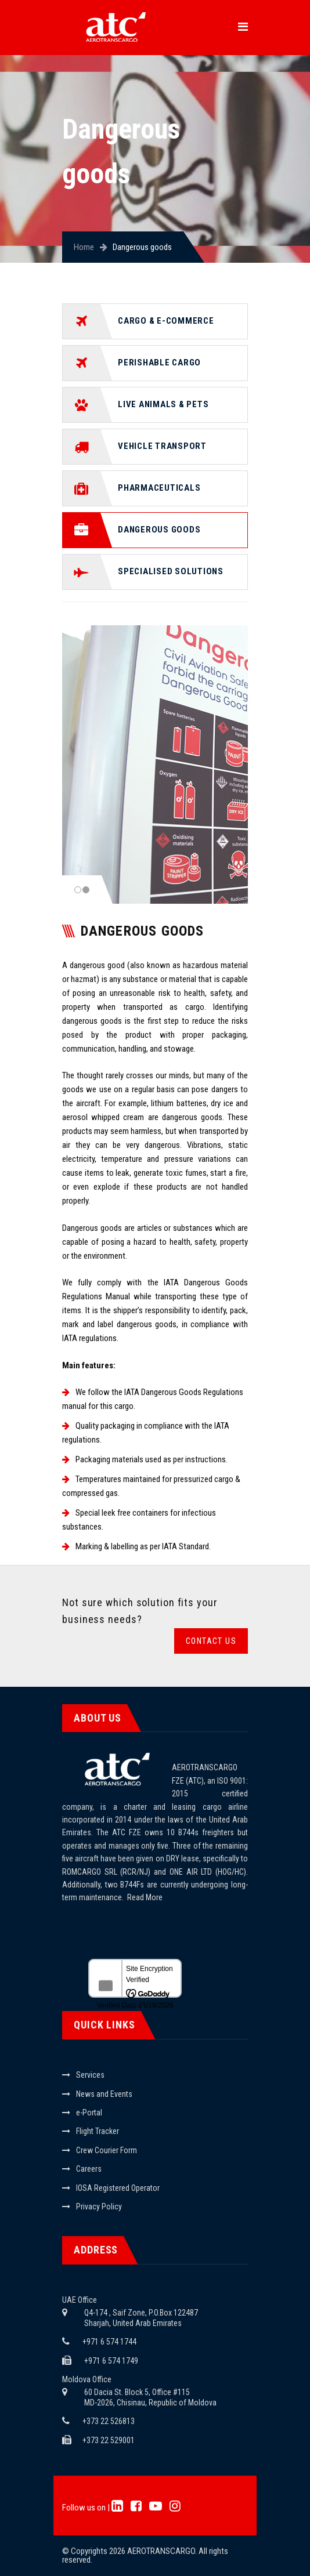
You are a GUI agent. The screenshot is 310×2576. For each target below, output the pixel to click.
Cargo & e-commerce (166, 321)
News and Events (104, 2094)
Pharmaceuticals (159, 488)
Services (90, 2074)
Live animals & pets (163, 404)
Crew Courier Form (106, 2150)
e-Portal (89, 2112)
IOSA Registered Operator (118, 2188)
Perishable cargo (159, 362)
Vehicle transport (162, 446)
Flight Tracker (97, 2131)
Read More (145, 1897)
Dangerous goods (159, 529)
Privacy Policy (99, 2206)
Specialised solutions (171, 571)
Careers (89, 2168)
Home (84, 247)
